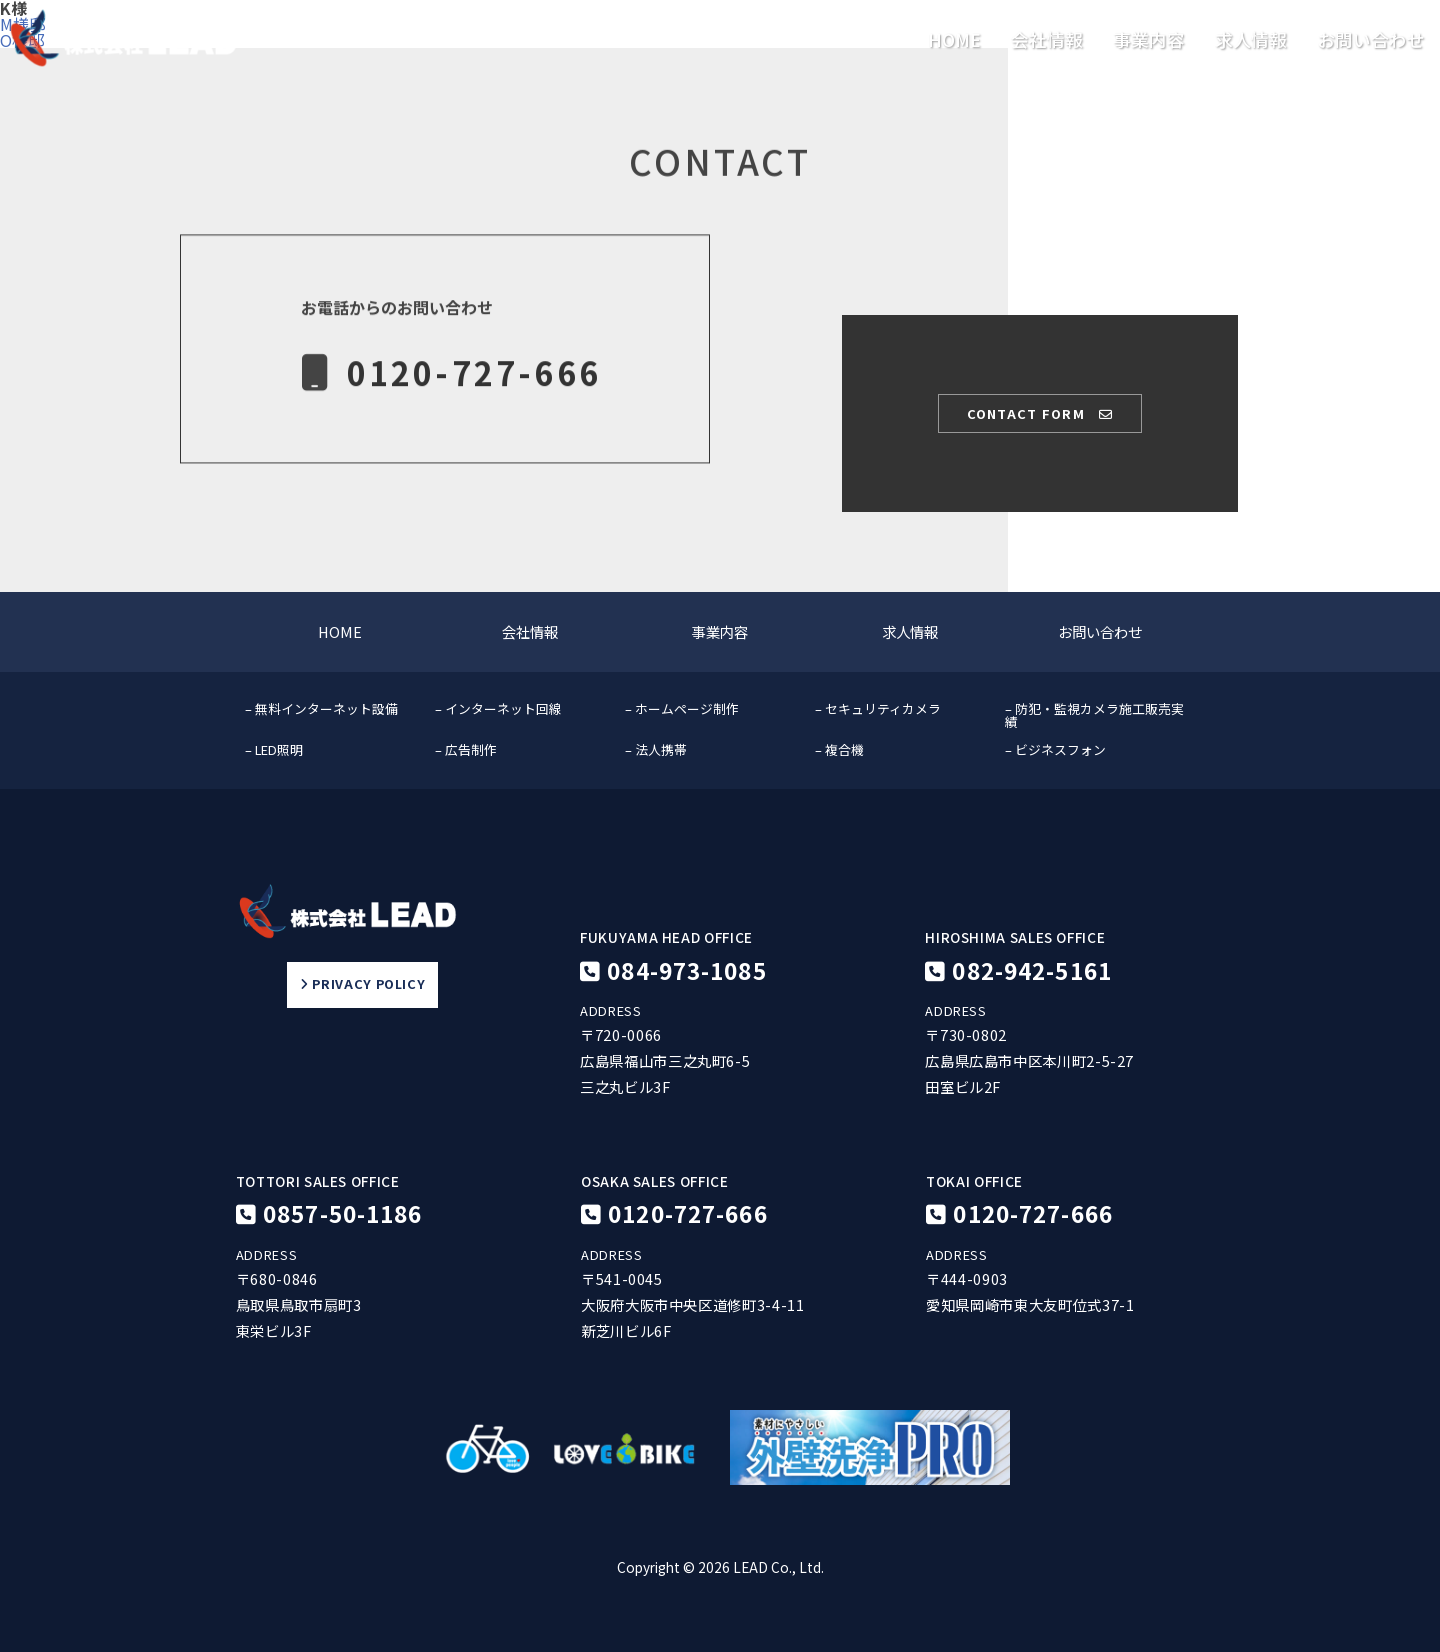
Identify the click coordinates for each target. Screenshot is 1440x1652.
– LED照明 (274, 749)
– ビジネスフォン (1055, 749)
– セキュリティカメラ (878, 708)
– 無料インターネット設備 (321, 708)
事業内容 (1149, 40)
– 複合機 (839, 749)
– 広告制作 (466, 749)
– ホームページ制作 (682, 708)
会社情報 (1047, 40)
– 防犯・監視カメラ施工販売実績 (1094, 715)
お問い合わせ (1371, 40)
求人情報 (1251, 40)
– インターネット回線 (498, 708)
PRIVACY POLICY (362, 985)
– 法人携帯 (656, 749)
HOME (954, 40)
